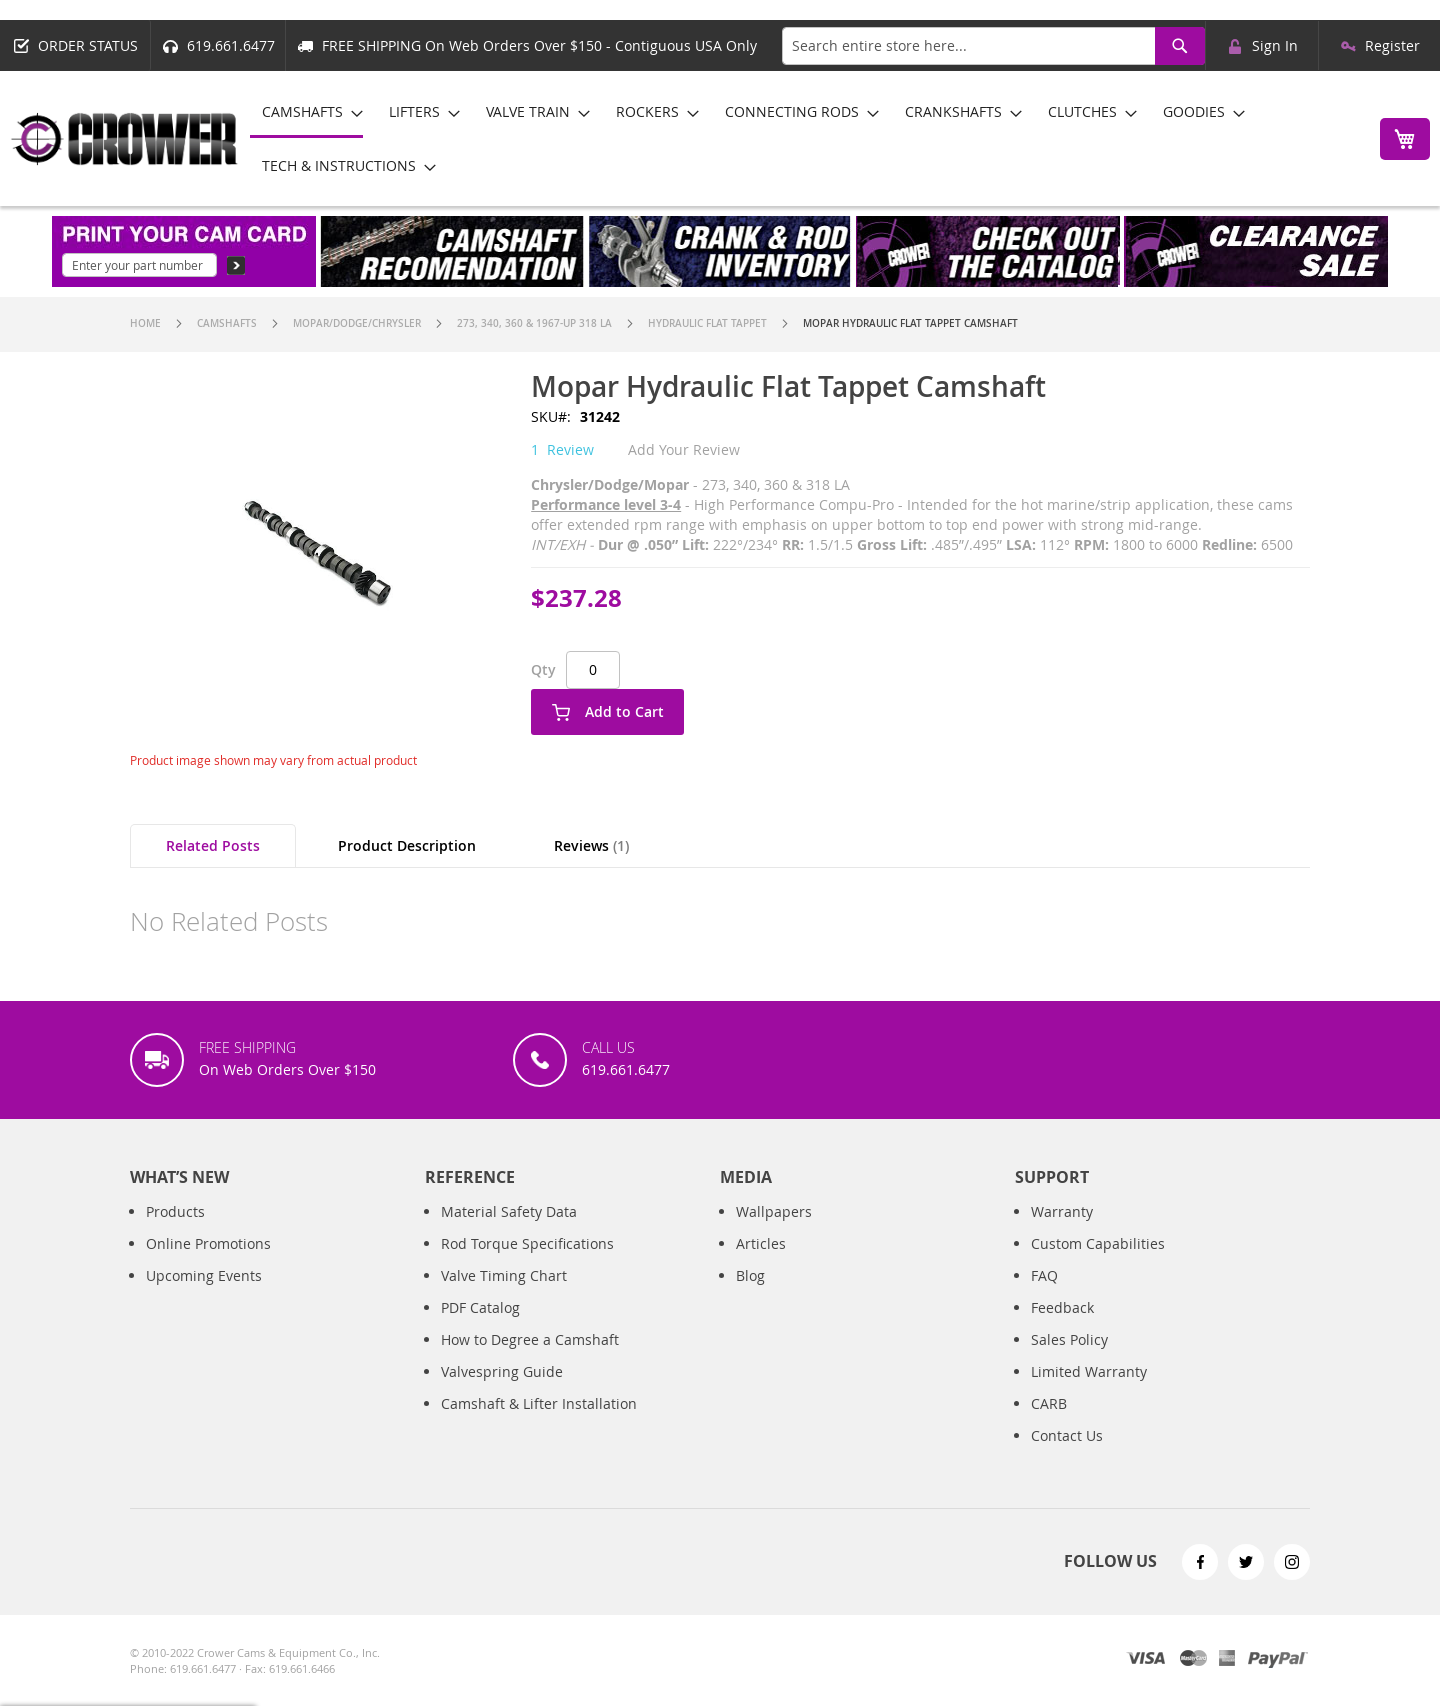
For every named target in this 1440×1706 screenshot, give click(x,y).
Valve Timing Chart (504, 1295)
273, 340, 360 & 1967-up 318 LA (534, 323)
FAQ (1044, 1295)
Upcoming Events (204, 1295)
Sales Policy (1069, 1359)
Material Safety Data (509, 1231)
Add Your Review (684, 449)
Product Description (407, 845)
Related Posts (213, 845)
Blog (750, 1295)
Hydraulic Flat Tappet (707, 323)
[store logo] (125, 139)
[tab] (213, 846)
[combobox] (993, 46)
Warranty (1062, 1231)
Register (1392, 45)
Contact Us (1067, 1455)
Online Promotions (208, 1263)
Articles (761, 1263)
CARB (1049, 1423)
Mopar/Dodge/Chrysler (357, 323)
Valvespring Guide (502, 1391)
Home (145, 323)
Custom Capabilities (1098, 1263)
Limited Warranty (1089, 1391)
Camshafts (227, 323)
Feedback (1062, 1327)
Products (175, 1231)
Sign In (1275, 45)
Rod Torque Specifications (527, 1263)
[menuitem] (306, 113)
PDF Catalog (480, 1327)
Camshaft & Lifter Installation (539, 1423)
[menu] (803, 138)
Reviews (591, 845)
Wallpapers (774, 1231)
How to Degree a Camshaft (530, 1359)
